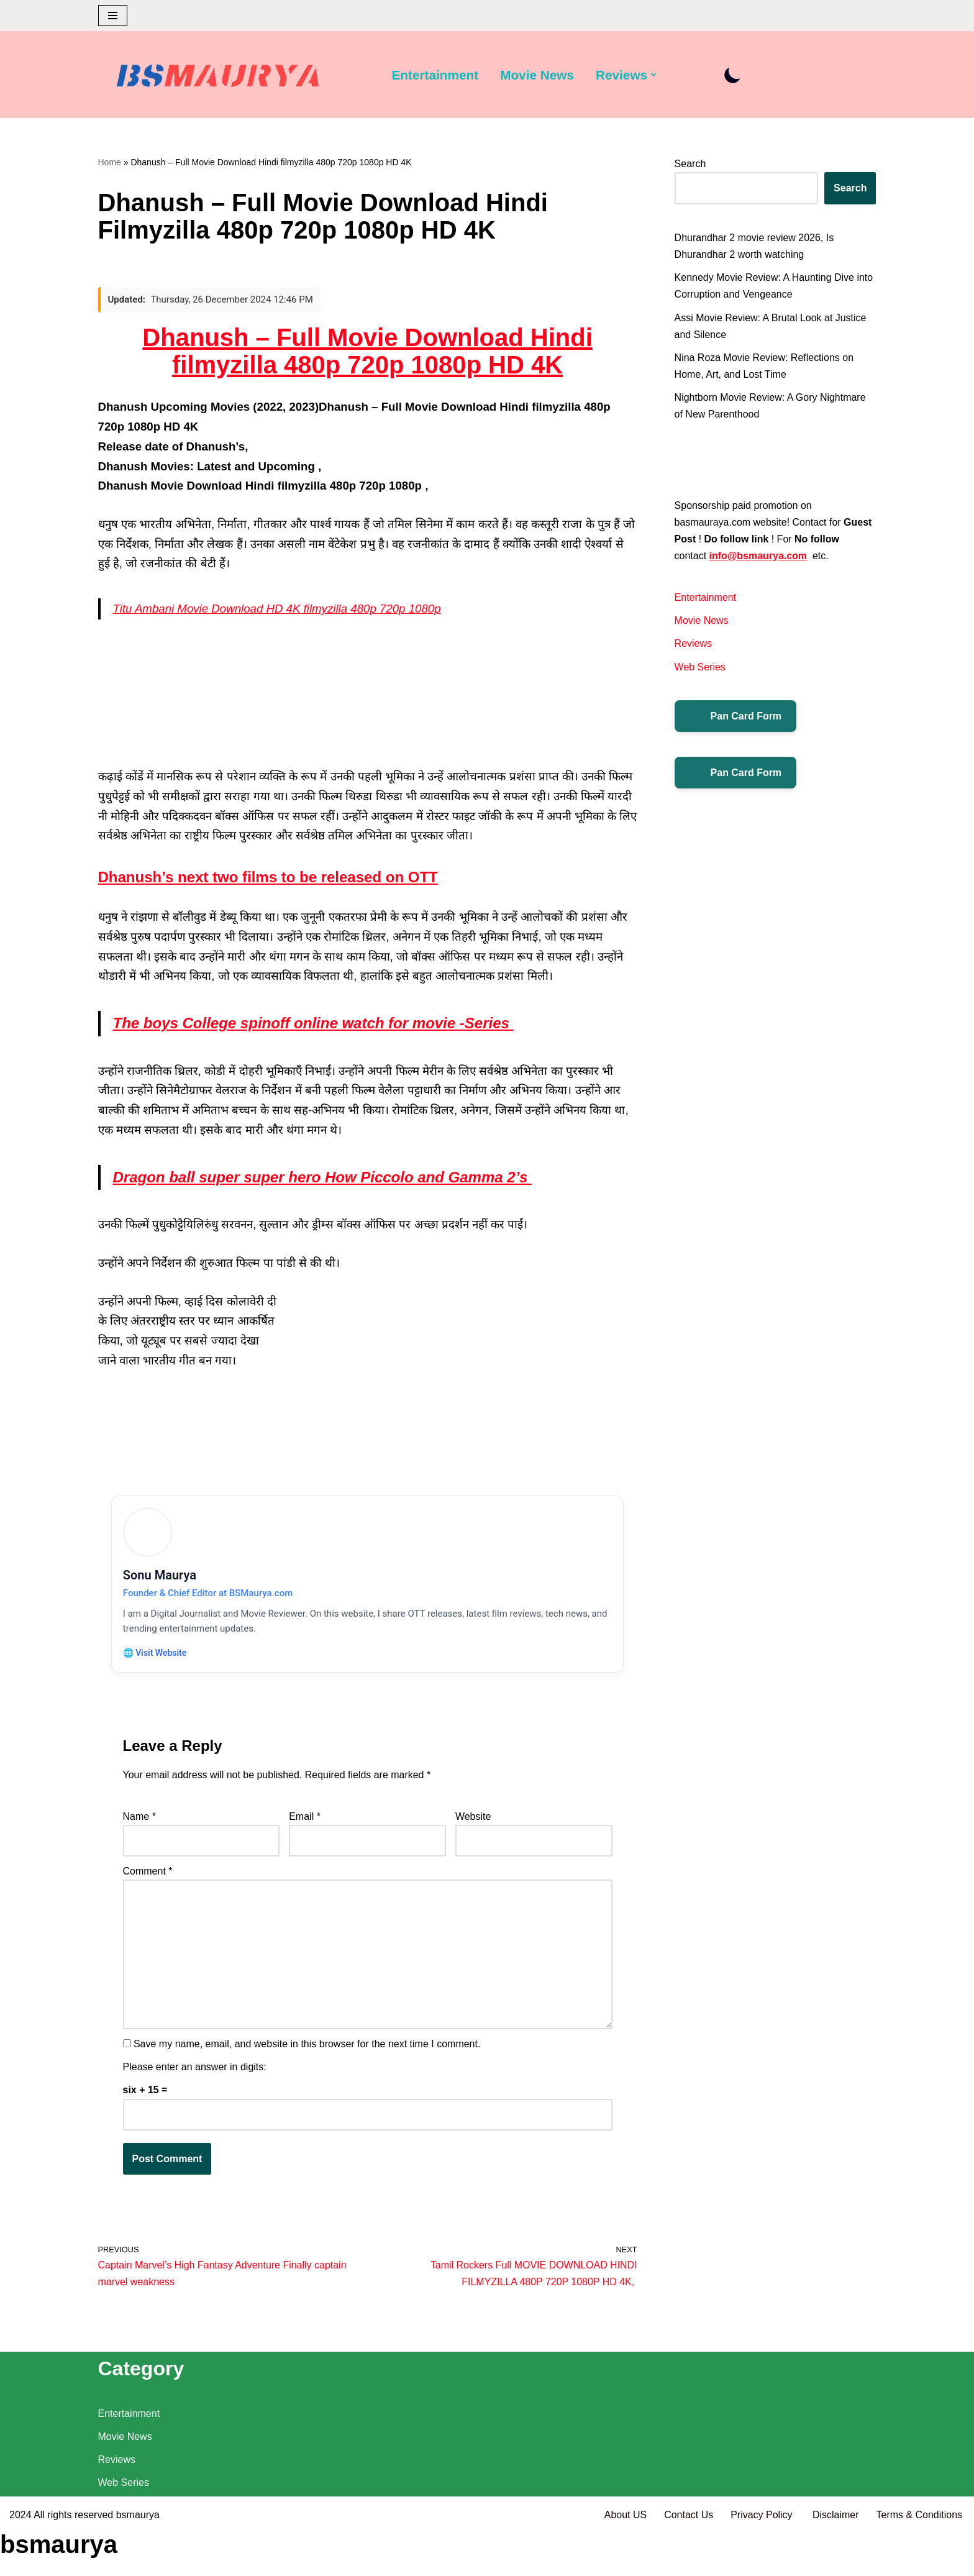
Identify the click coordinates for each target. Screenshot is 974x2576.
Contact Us (687, 2560)
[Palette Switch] (733, 75)
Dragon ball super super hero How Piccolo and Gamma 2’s (322, 1177)
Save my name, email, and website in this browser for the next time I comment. (307, 2048)
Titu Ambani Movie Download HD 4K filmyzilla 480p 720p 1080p (277, 609)
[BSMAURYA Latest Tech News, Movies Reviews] (218, 77)
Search (690, 163)
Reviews (693, 644)
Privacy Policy (762, 2560)
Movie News (537, 75)
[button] (654, 74)
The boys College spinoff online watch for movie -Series (313, 1023)
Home (109, 162)
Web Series (700, 667)
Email (305, 1820)
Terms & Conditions (919, 2560)
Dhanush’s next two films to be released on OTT (268, 877)
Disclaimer (835, 2560)
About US (625, 2560)
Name (139, 1820)
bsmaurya (138, 2560)
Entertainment (435, 75)
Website (473, 1820)
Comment (148, 1875)
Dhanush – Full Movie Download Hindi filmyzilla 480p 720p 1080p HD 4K (367, 351)
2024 (20, 2560)
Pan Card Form (736, 716)
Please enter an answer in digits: (194, 2071)
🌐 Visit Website (156, 1655)
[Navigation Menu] (112, 15)
